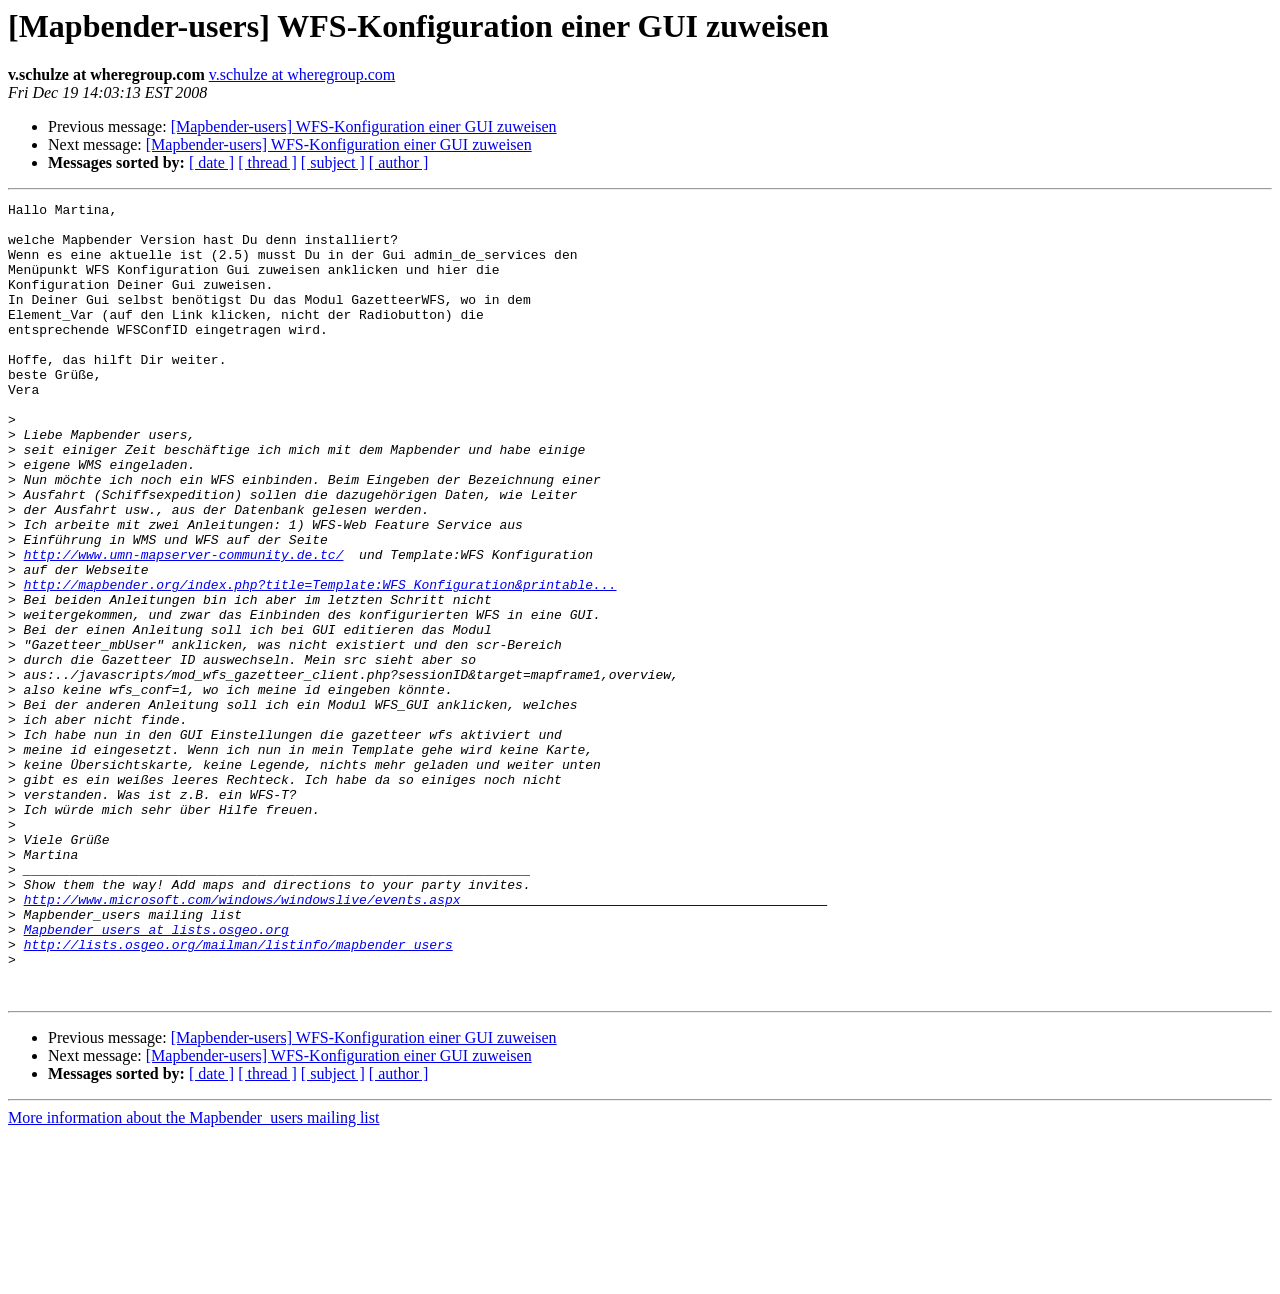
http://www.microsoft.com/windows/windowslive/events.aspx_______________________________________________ (425, 1040)
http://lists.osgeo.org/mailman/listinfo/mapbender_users (238, 1094)
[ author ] (399, 162)
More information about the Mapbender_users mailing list (193, 1276)
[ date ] (211, 162)
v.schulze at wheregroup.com (302, 74)
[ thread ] (267, 162)
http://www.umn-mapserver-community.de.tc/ (184, 626)
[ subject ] (333, 162)
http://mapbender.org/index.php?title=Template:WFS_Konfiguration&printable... (320, 662)
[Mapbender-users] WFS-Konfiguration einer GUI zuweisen (364, 126)
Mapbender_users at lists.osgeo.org (156, 1076)
